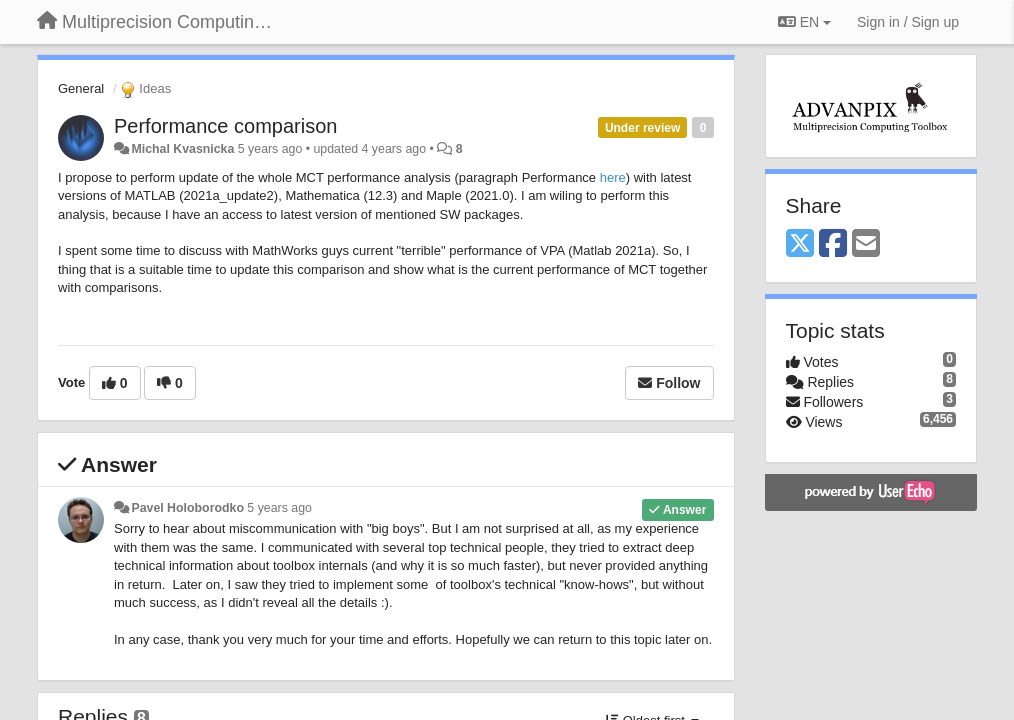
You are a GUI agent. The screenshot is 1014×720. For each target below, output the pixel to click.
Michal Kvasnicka (182, 149)
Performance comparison (225, 126)
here (613, 177)
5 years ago (279, 508)
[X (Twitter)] (800, 244)
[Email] (866, 244)
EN (804, 22)
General (81, 88)
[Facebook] (833, 244)
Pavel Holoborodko (187, 508)
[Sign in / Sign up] (908, 22)
